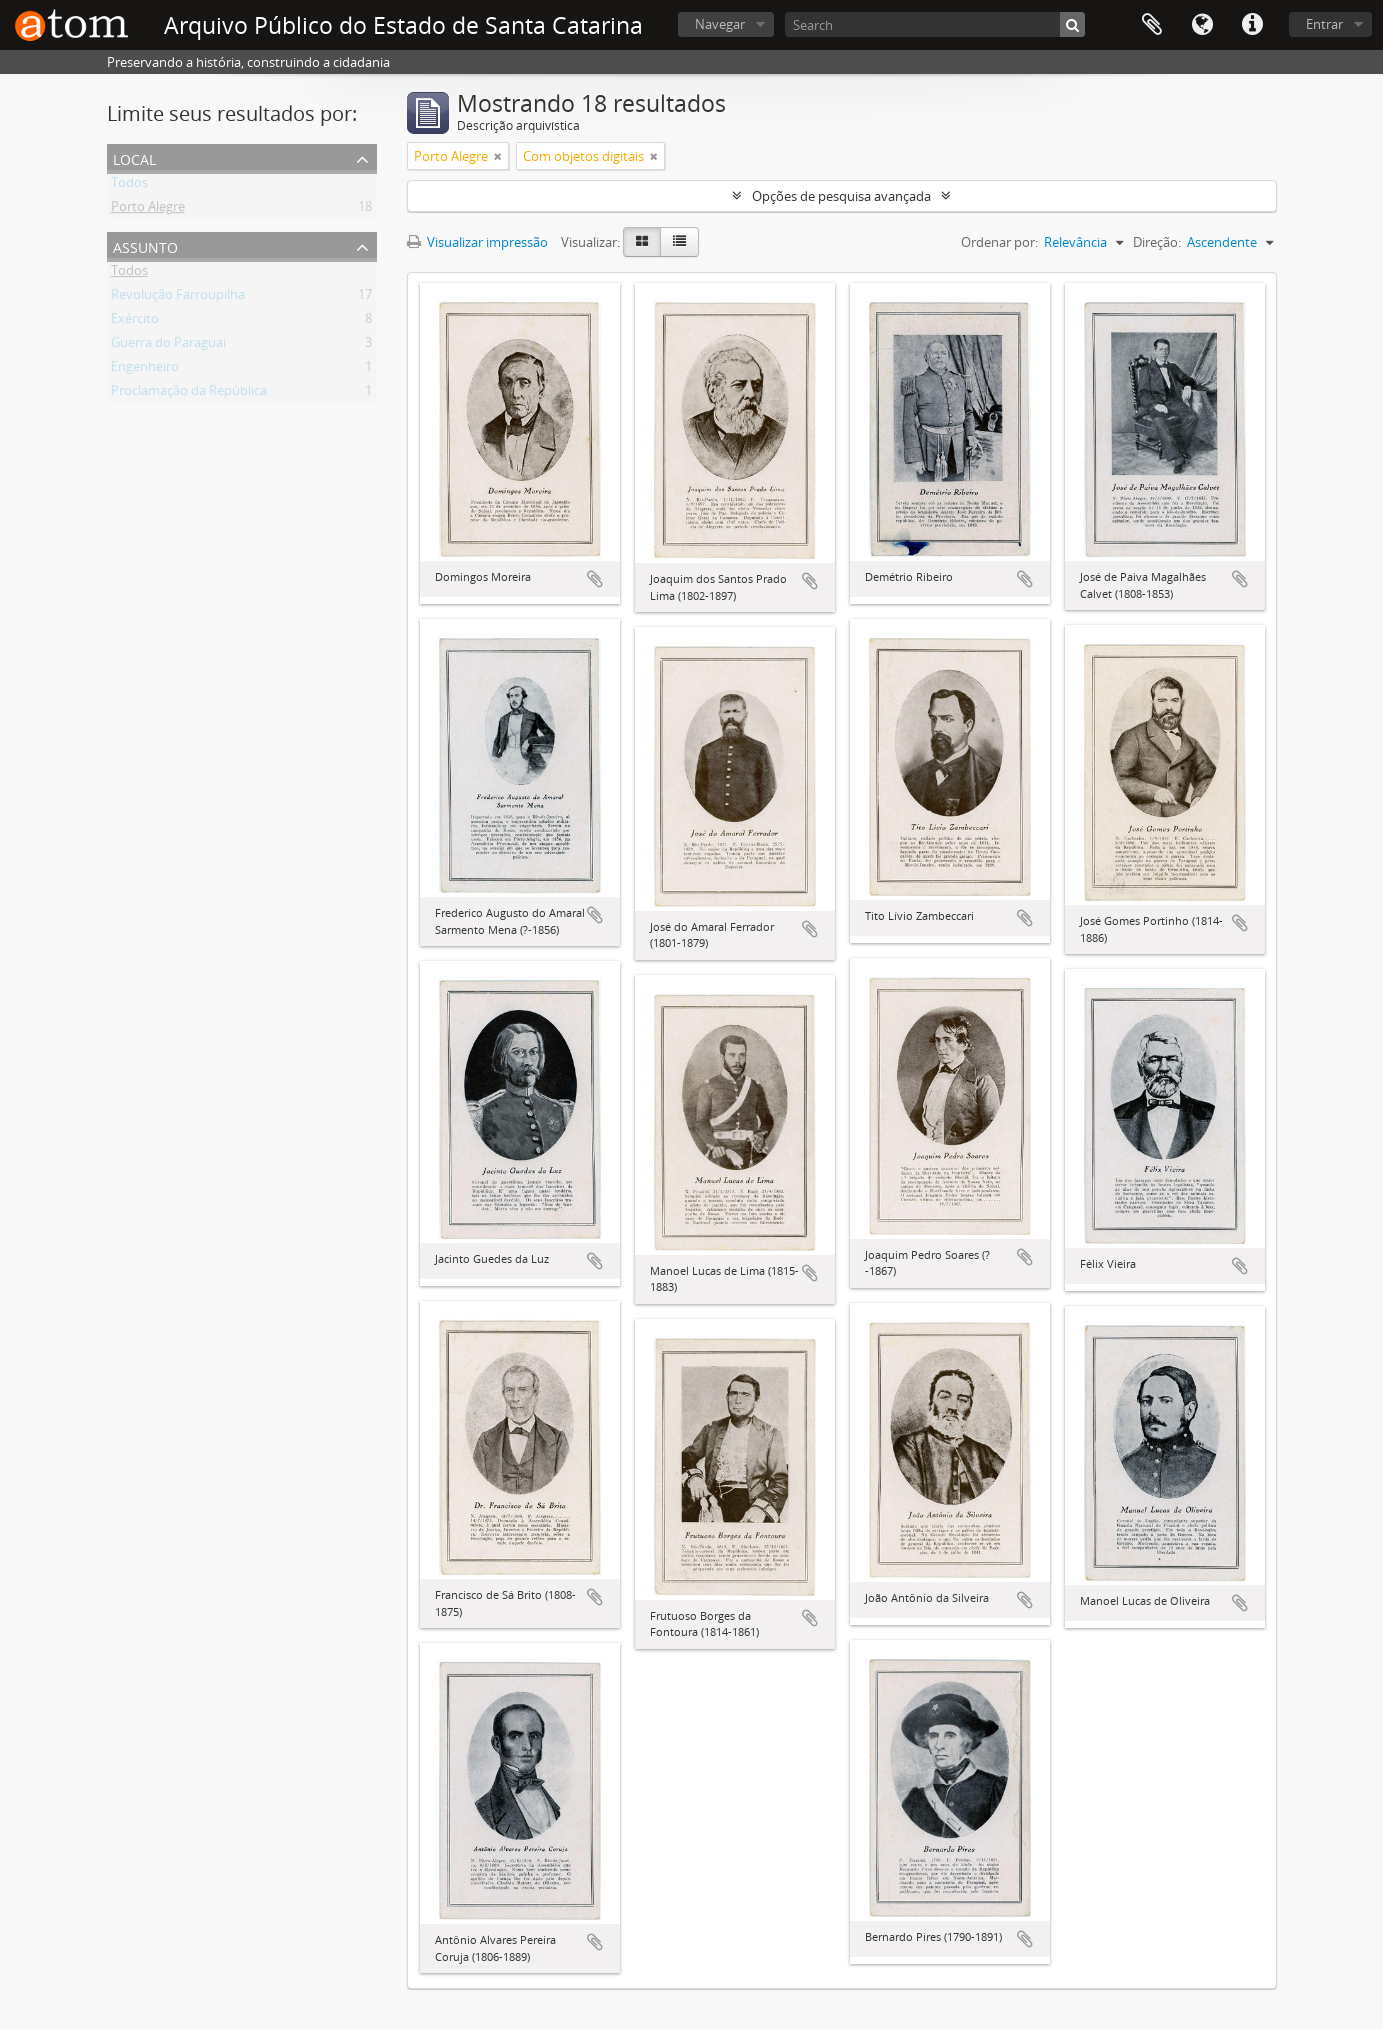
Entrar (1324, 24)
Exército (135, 322)
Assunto (145, 245)
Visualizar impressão (477, 242)
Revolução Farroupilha (178, 298)
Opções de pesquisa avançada (841, 196)
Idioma (1202, 25)
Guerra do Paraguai (168, 346)
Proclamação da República (189, 394)
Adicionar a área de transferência (595, 579)
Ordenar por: (999, 242)
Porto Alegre (148, 210)
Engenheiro (145, 370)
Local (134, 157)
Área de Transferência (1152, 25)
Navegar (720, 24)
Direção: (1157, 242)
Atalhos (1252, 25)
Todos (129, 186)
